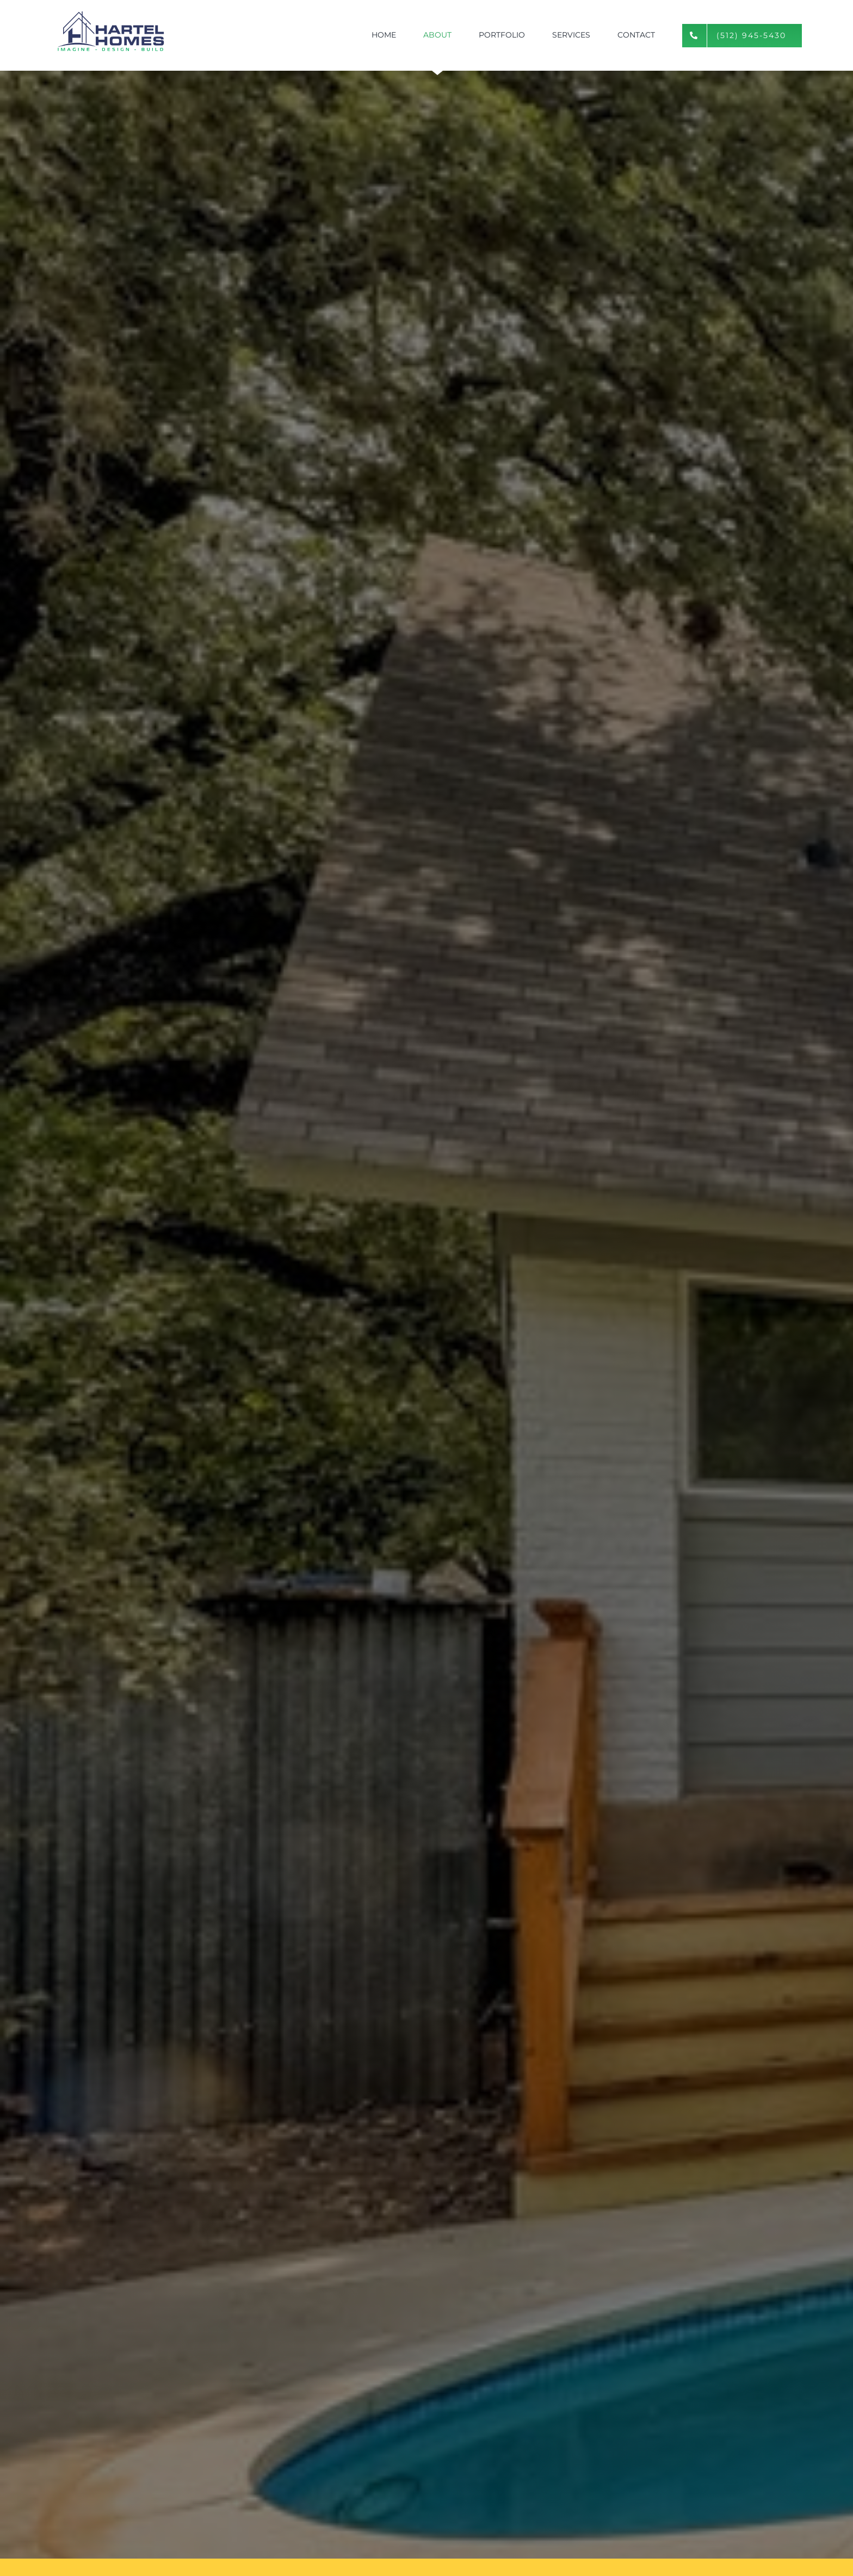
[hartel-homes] (111, 12)
